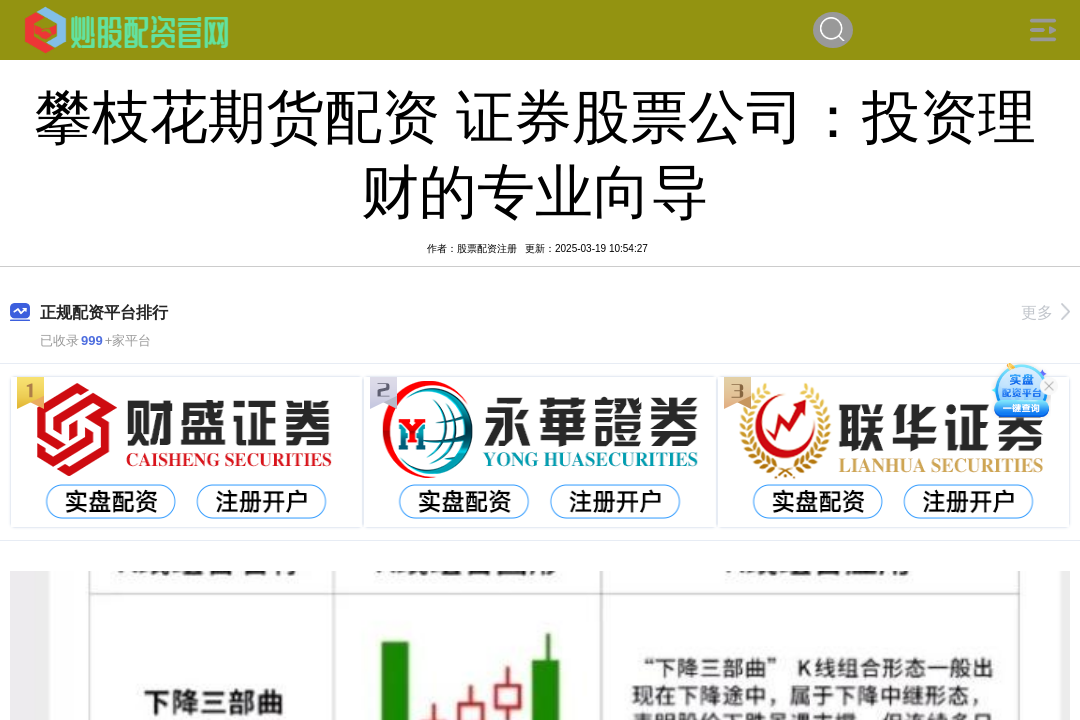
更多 (1045, 312)
